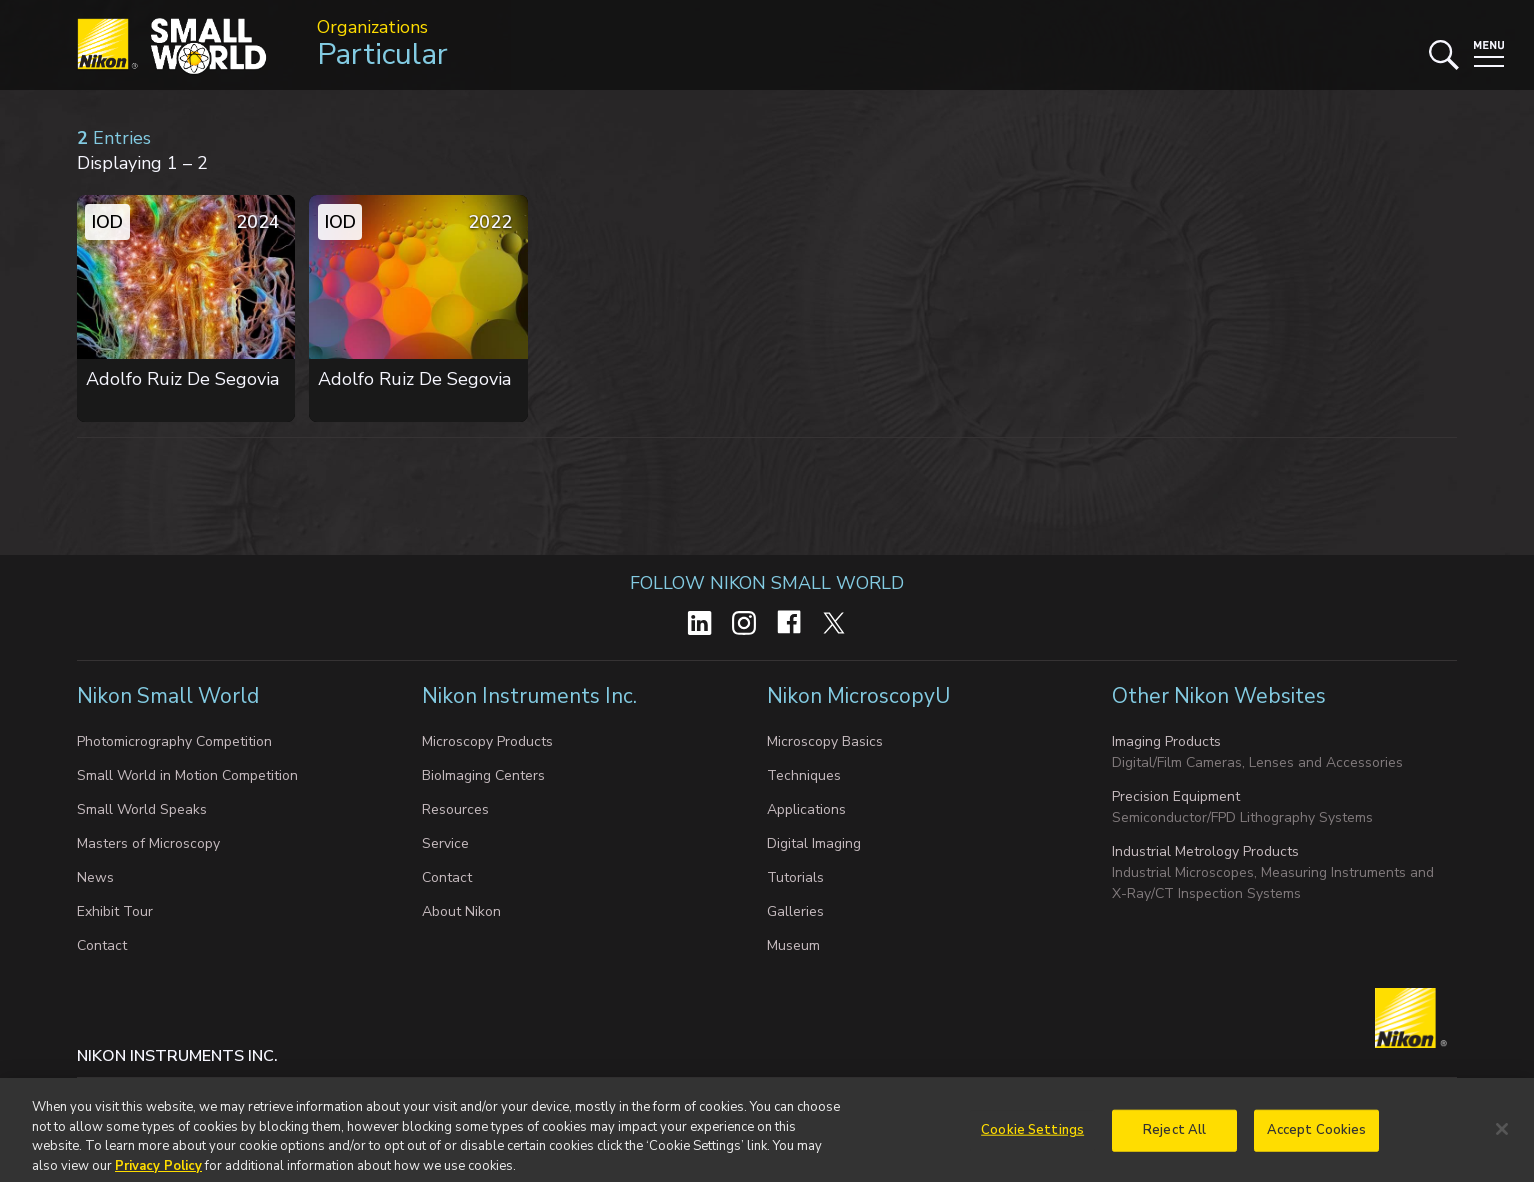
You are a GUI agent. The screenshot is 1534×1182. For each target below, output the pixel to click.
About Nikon (461, 911)
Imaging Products (1166, 741)
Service (445, 843)
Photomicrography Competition (174, 741)
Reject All (1174, 1138)
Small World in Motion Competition (187, 775)
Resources (455, 809)
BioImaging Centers (483, 775)
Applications (806, 809)
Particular (382, 54)
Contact (102, 945)
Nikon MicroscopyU (858, 696)
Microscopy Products (487, 741)
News (95, 877)
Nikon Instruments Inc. (532, 696)
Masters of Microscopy (148, 843)
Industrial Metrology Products (1205, 851)
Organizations (372, 27)
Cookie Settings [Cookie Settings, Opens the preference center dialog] (1032, 1138)
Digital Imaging (814, 843)
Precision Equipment (1176, 796)
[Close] (1502, 1138)
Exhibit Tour (115, 911)
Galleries (795, 911)
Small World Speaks (142, 809)
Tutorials (795, 877)
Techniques (804, 775)
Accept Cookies (1317, 1138)
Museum (793, 945)
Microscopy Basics (825, 741)
